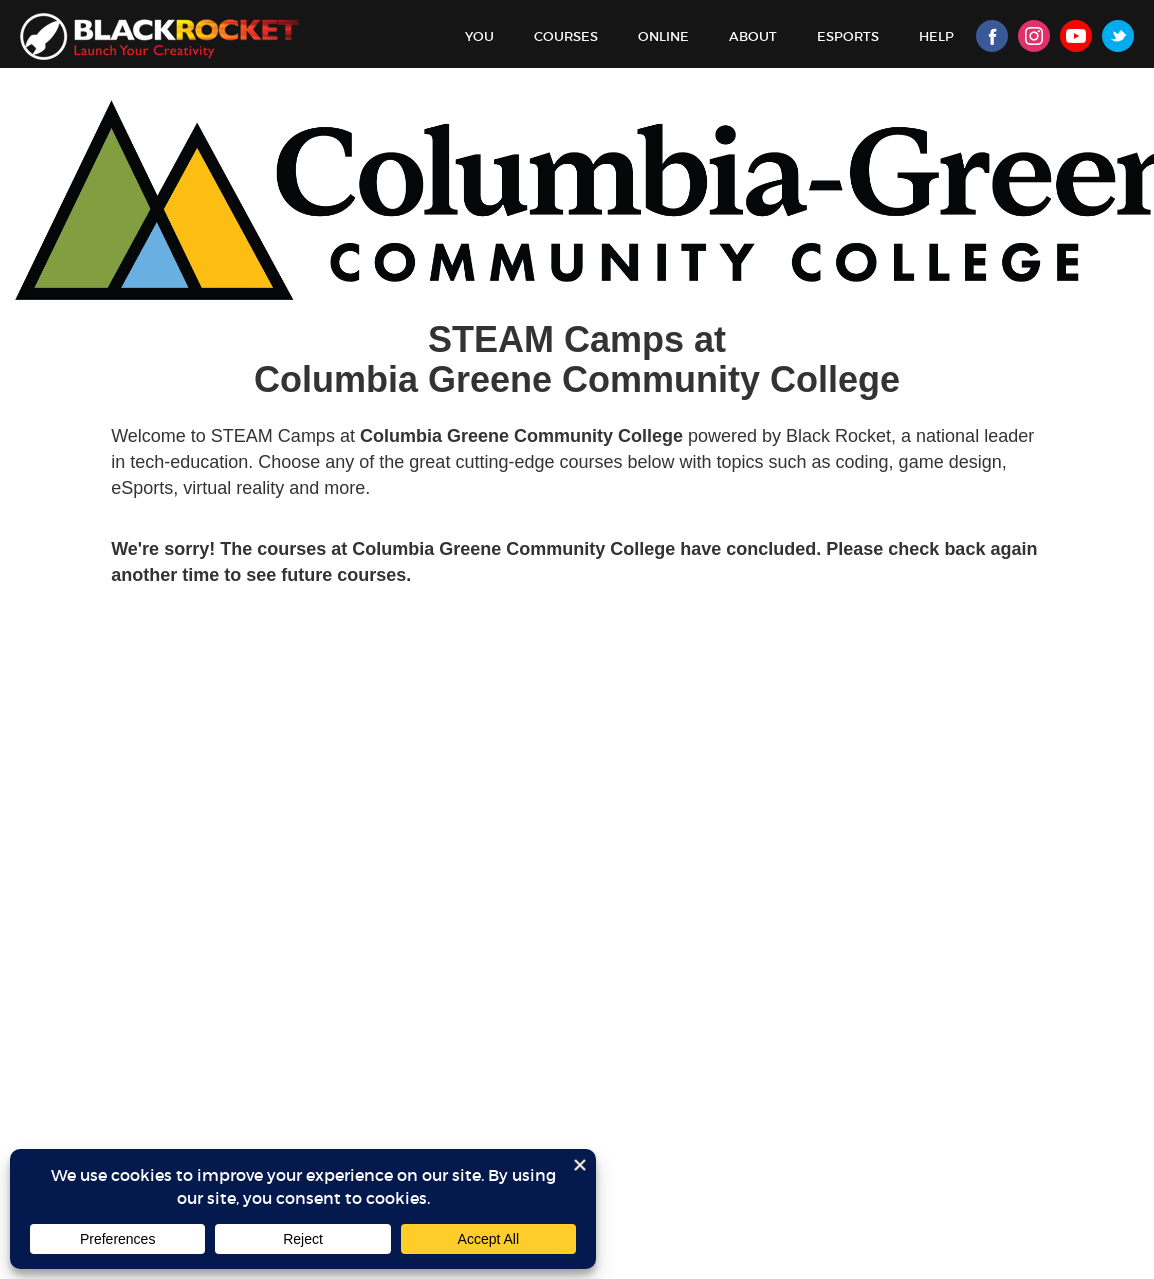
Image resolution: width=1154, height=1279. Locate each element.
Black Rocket (159, 36)
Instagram (1034, 36)
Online (663, 36)
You (479, 36)
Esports (848, 36)
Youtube (1076, 36)
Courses (566, 36)
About (753, 36)
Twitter (1118, 36)
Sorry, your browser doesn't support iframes (577, 689)
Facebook (992, 36)
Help (936, 36)
